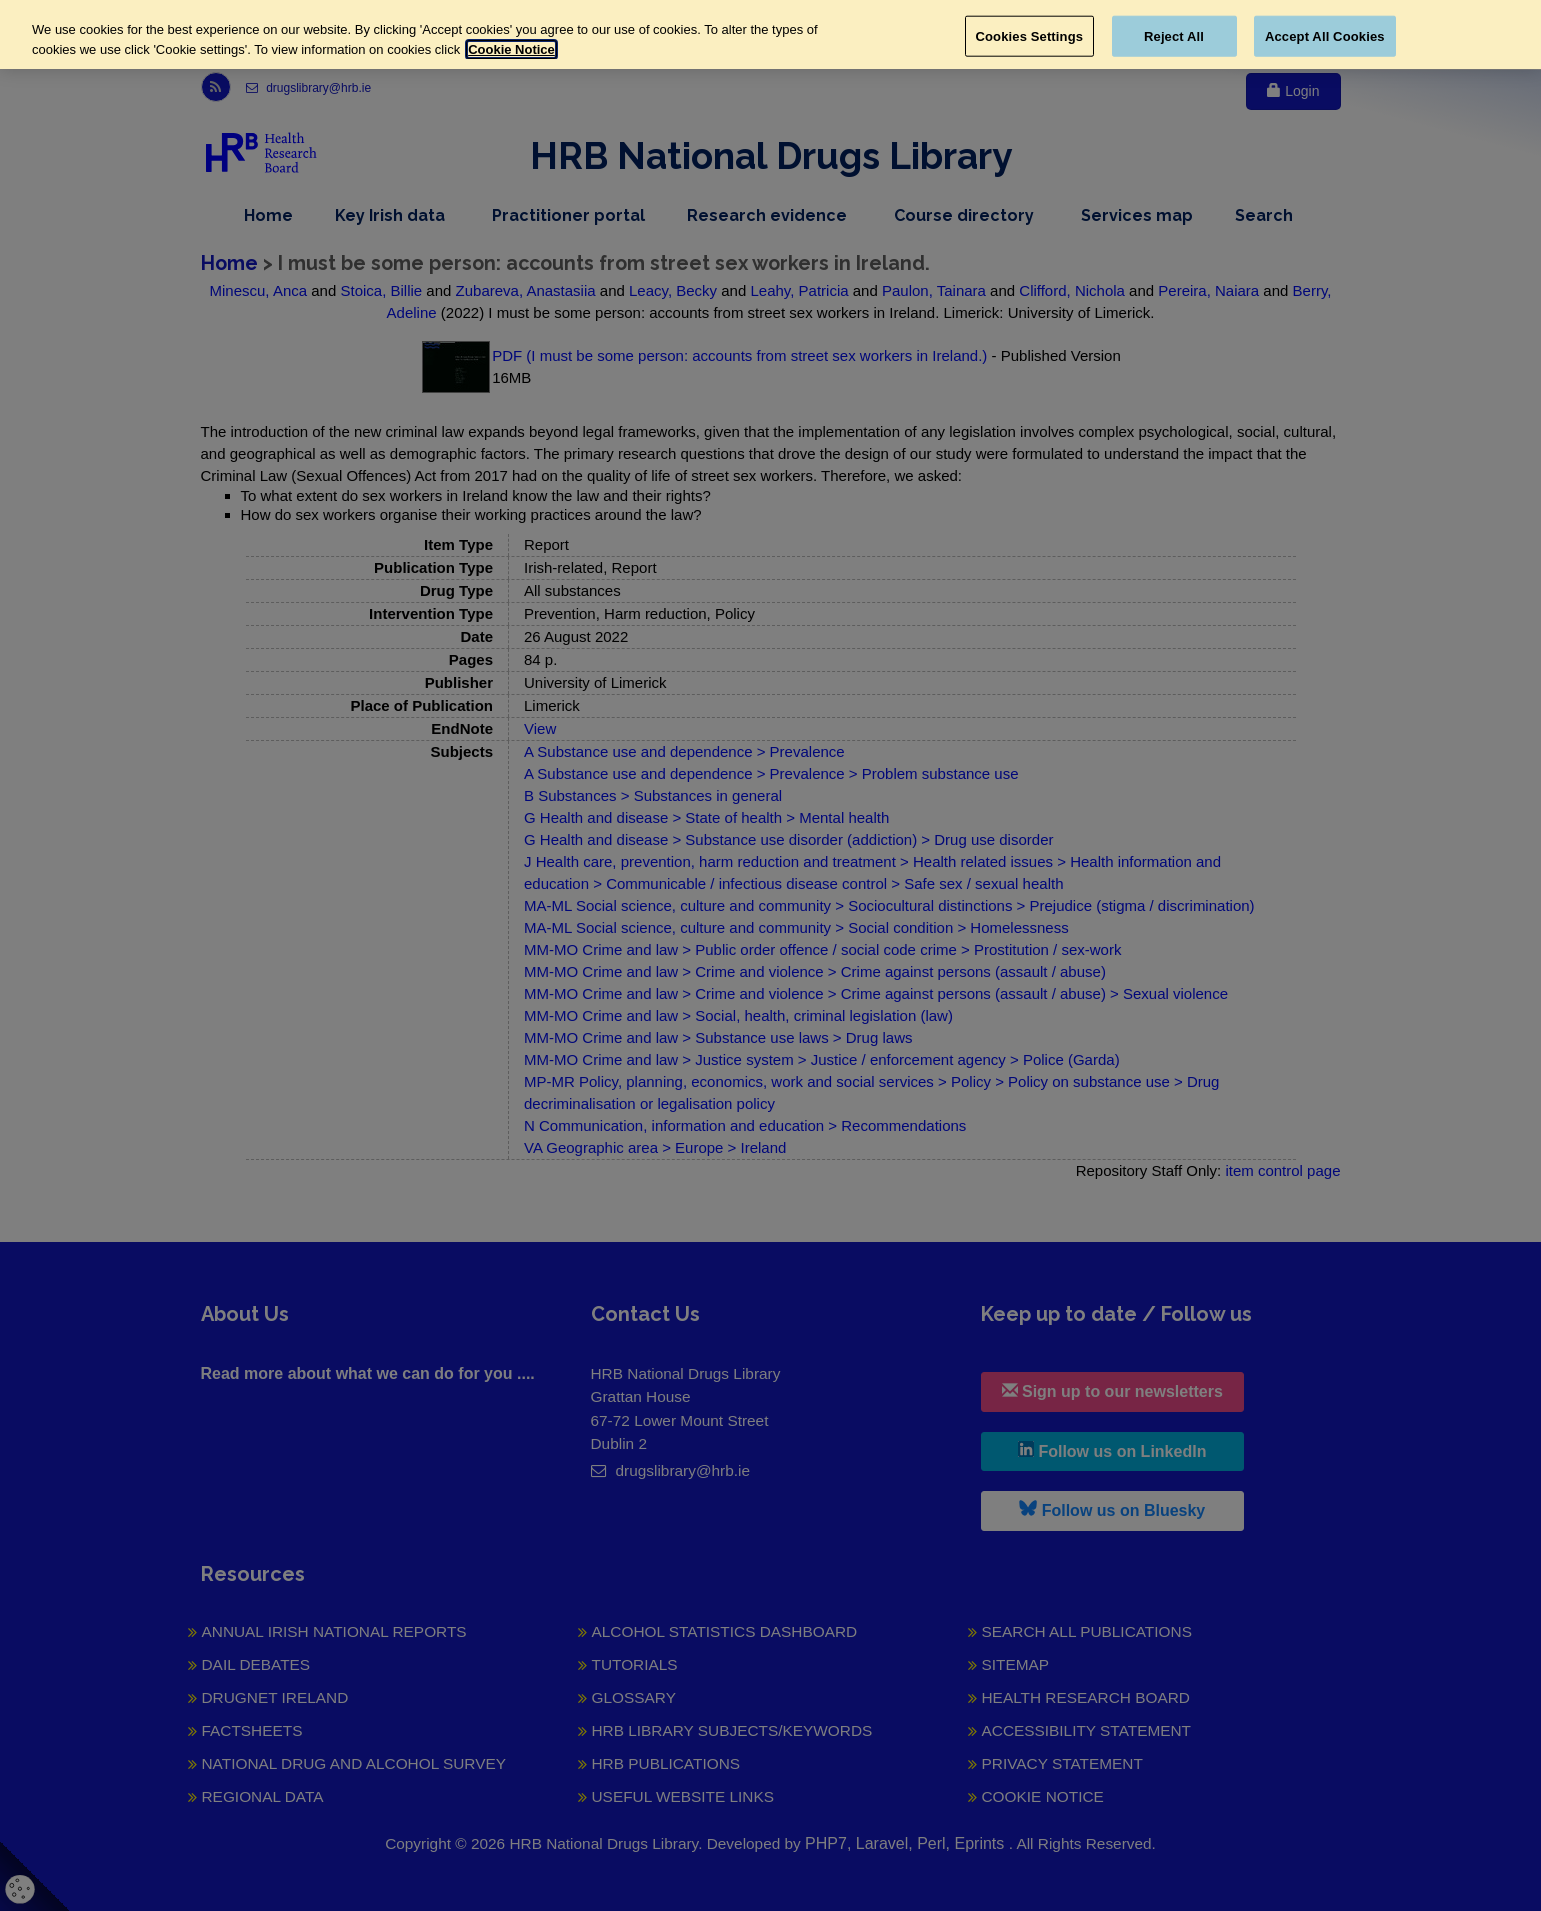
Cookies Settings (1030, 35)
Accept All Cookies (1325, 35)
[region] (770, 34)
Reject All (1174, 35)
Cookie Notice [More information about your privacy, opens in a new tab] (511, 49)
